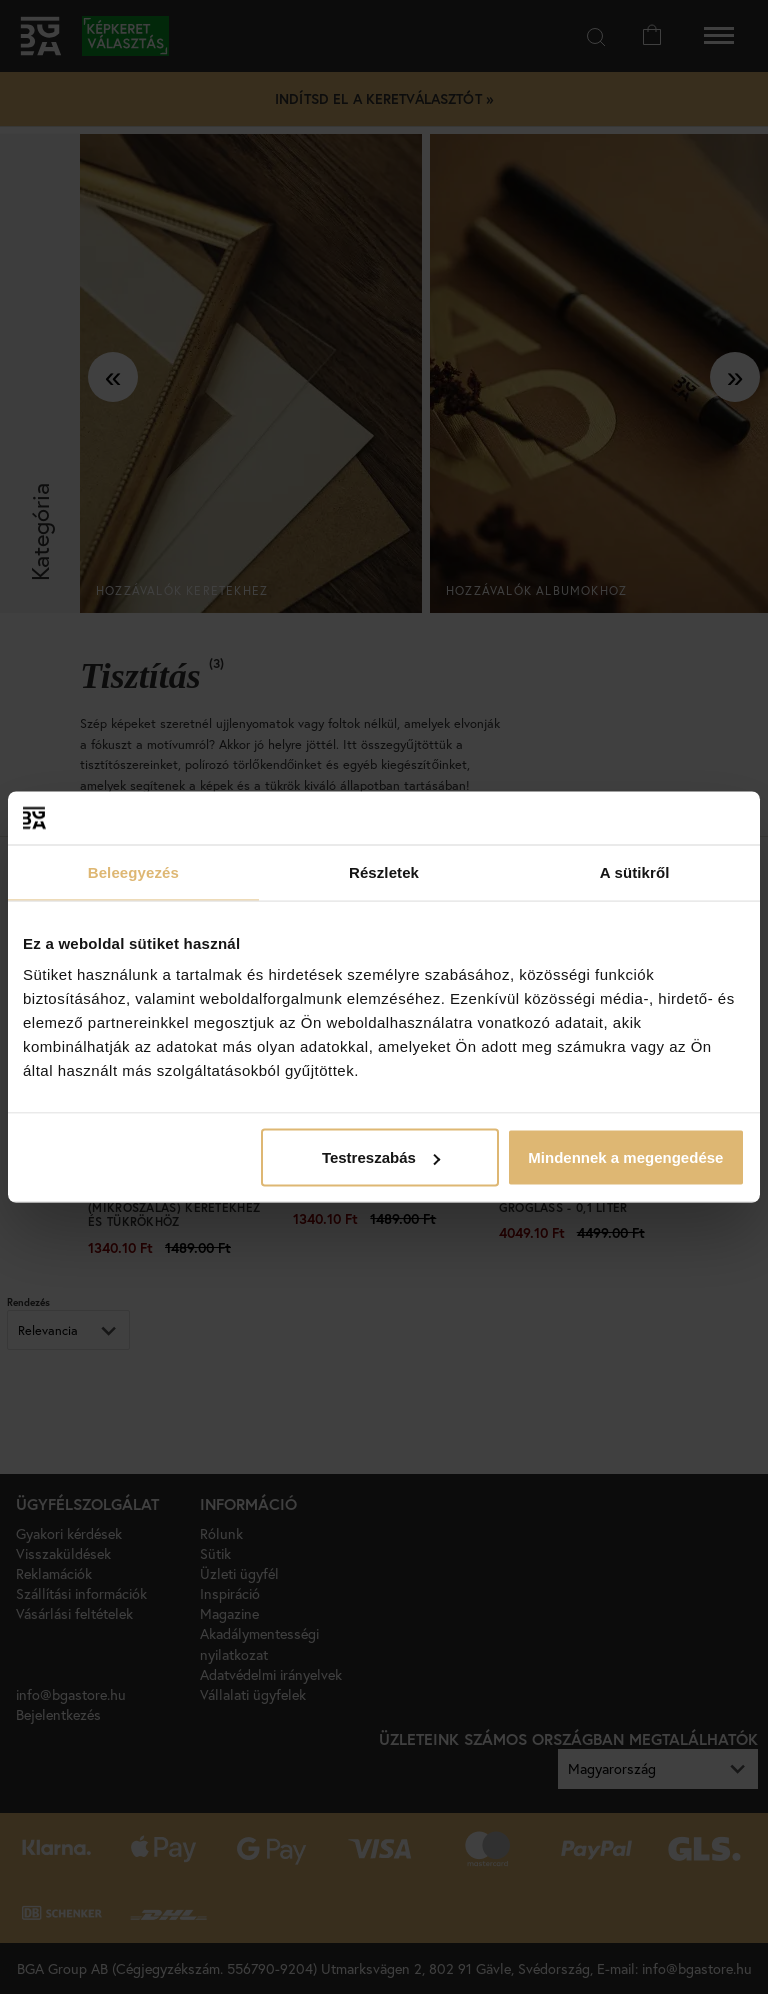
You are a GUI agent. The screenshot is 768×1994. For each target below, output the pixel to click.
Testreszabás (381, 1157)
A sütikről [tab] (635, 871)
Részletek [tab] (384, 871)
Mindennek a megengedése (625, 1157)
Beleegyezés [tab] (133, 871)
